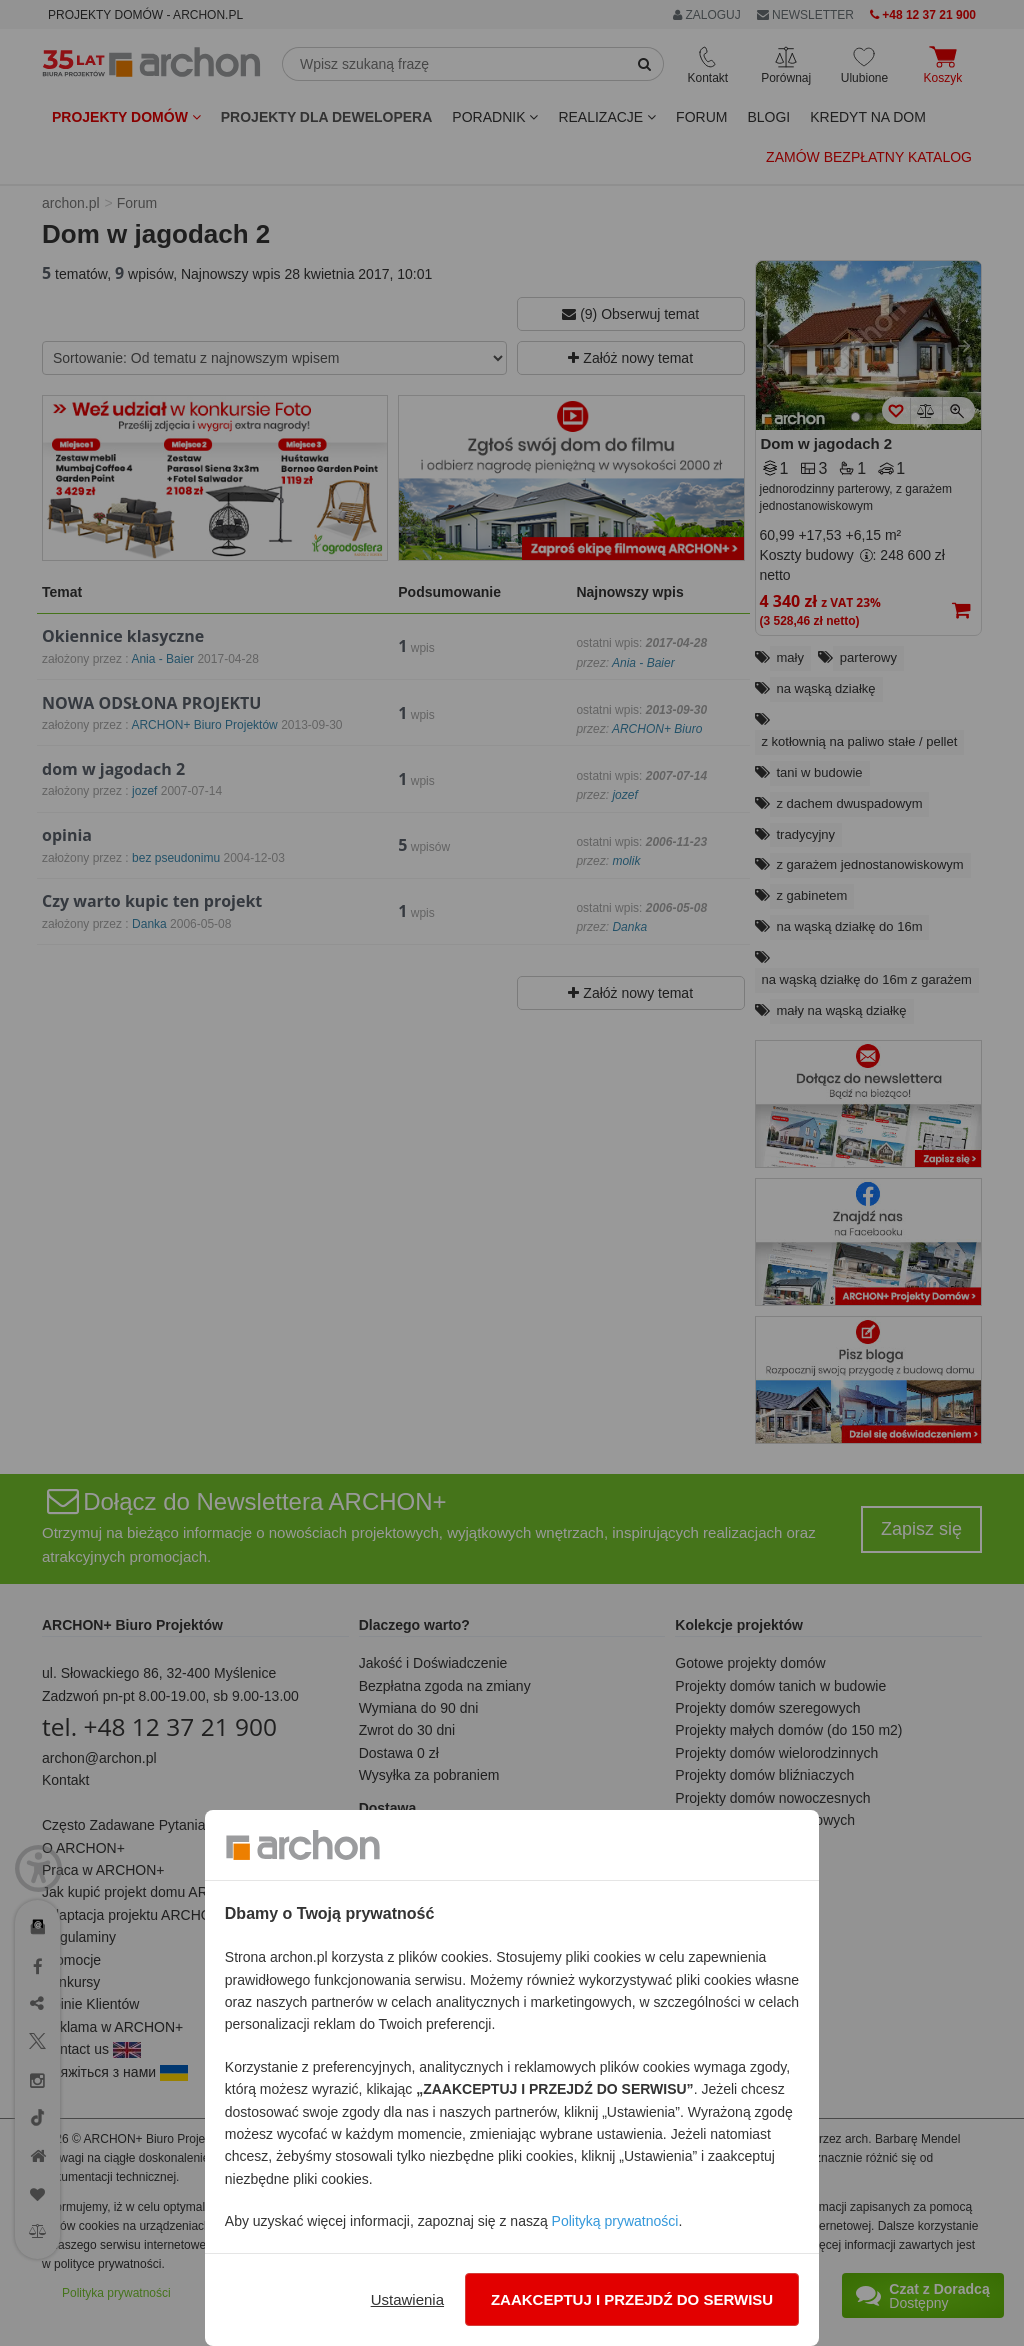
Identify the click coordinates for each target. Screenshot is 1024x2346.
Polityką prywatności (615, 2221)
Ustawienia (407, 2299)
